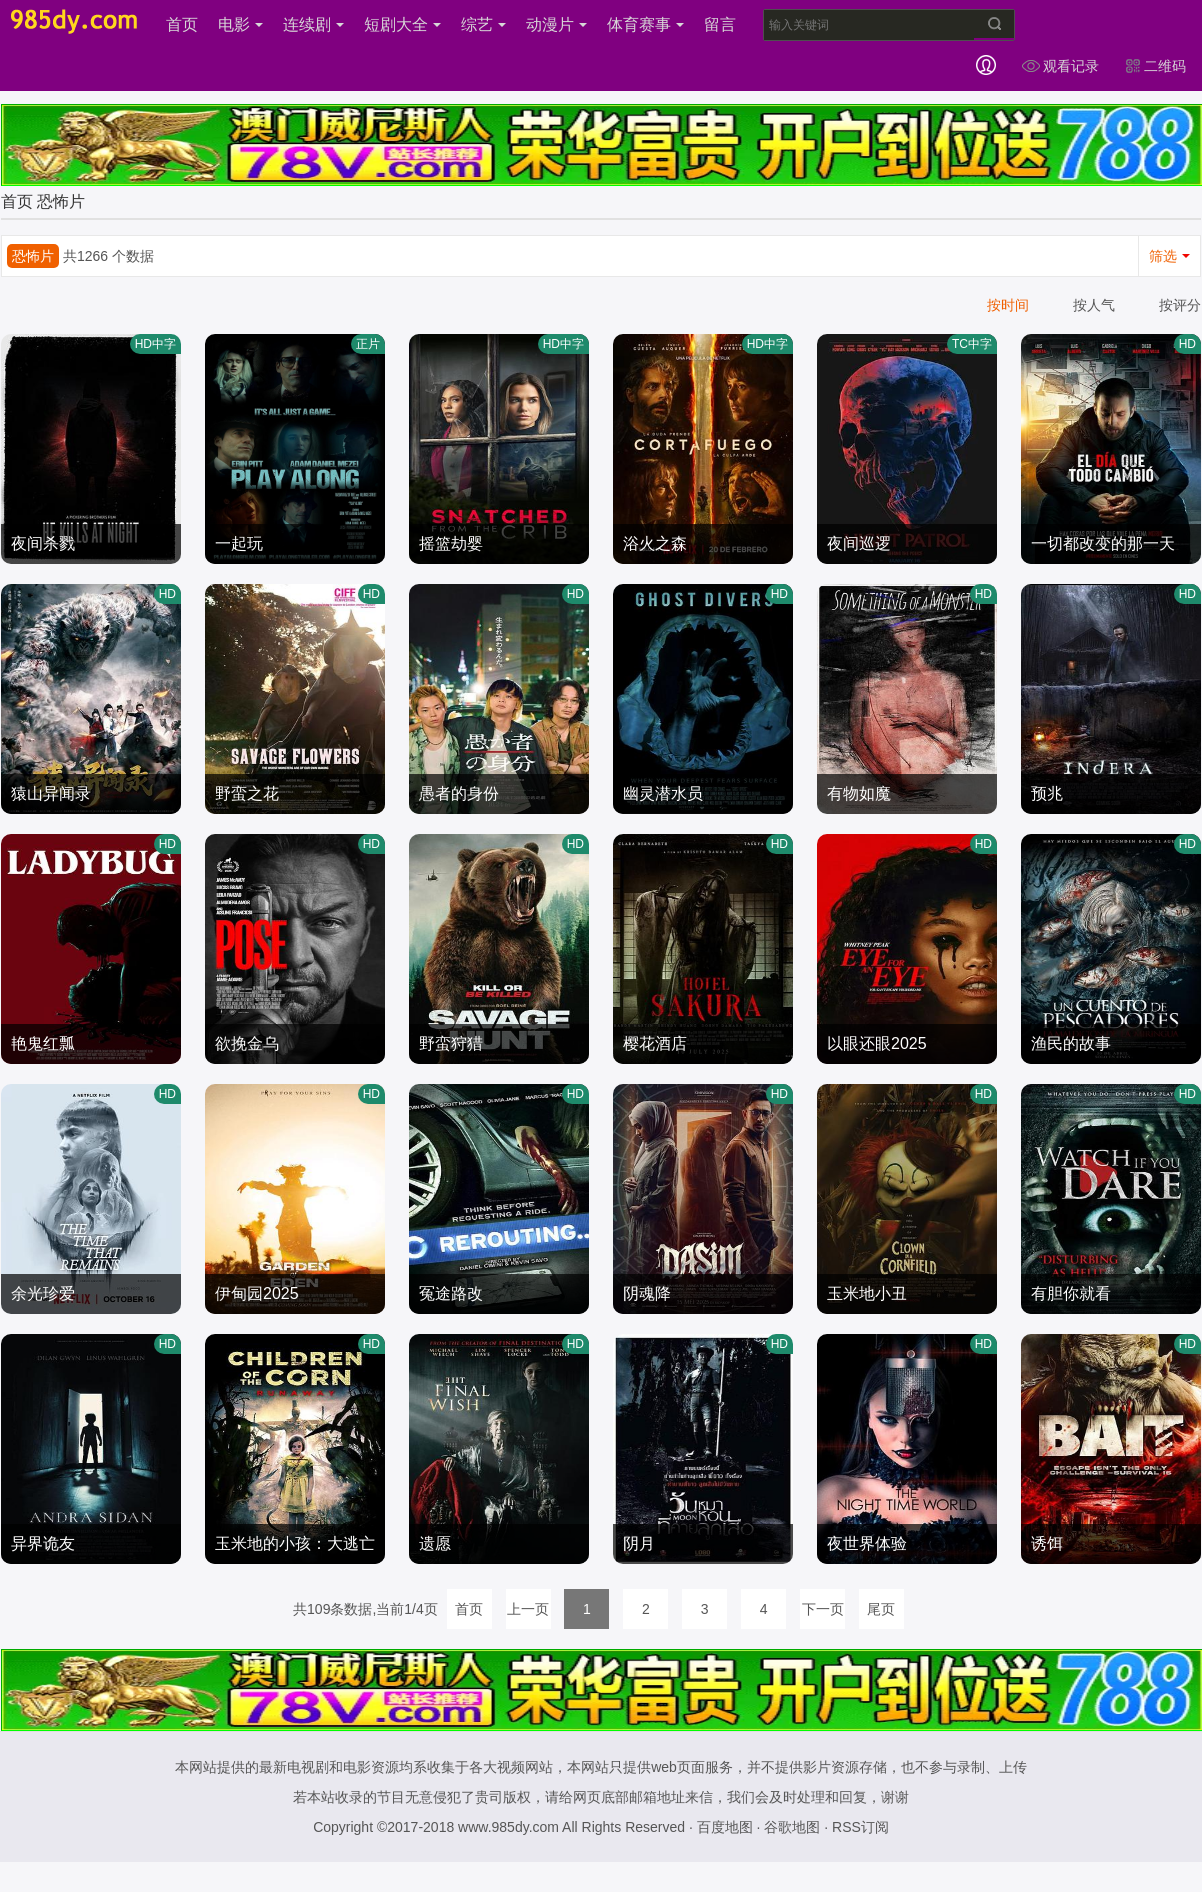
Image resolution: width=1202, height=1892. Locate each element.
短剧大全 (402, 24)
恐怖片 (61, 201)
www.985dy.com (508, 1827)
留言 (720, 24)
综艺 (483, 24)
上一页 (528, 1609)
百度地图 (725, 1827)
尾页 (881, 1609)
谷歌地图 (792, 1827)
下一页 (823, 1609)
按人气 (1094, 305)
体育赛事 (645, 24)
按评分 (1180, 305)
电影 (240, 24)
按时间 (1008, 305)
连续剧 (313, 24)
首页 (182, 24)
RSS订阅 (860, 1827)
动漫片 (556, 24)
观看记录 (1060, 66)
